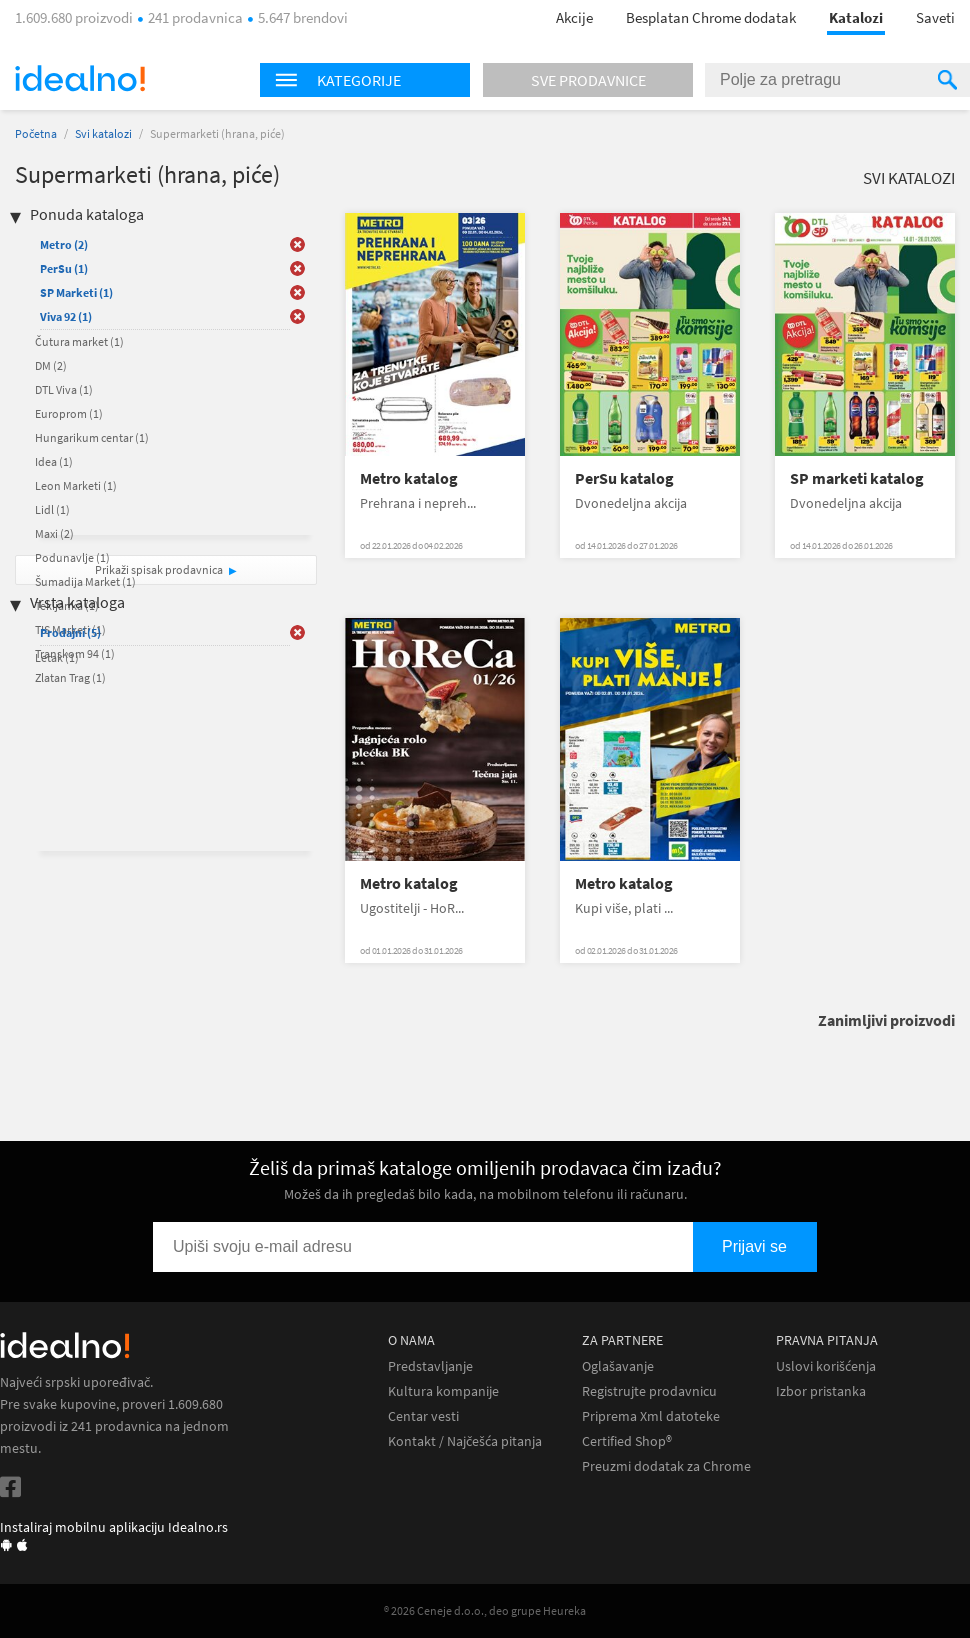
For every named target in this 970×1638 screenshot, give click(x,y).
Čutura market (79, 341)
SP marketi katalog (857, 478)
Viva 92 (66, 316)
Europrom (69, 413)
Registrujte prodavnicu (649, 1391)
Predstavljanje (430, 1366)
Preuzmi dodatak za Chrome (666, 1466)
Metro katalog (409, 478)
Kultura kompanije (443, 1391)
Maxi (54, 533)
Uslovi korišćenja (826, 1366)
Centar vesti (423, 1416)
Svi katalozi (103, 133)
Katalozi (856, 17)
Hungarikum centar (92, 437)
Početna (36, 133)
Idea (54, 461)
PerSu (64, 268)
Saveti (935, 17)
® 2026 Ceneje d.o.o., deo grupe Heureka (485, 1610)
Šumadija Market (85, 581)
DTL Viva (64, 389)
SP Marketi (76, 292)
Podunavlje (72, 557)
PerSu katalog (624, 478)
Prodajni (70, 632)
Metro (64, 244)
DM (51, 365)
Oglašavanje (618, 1366)
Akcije (574, 17)
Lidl (52, 509)
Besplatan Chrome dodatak (711, 17)
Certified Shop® (627, 1441)
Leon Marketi (76, 485)
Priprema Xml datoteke (651, 1416)
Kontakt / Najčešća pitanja (465, 1441)
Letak (57, 657)
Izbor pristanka (821, 1391)
